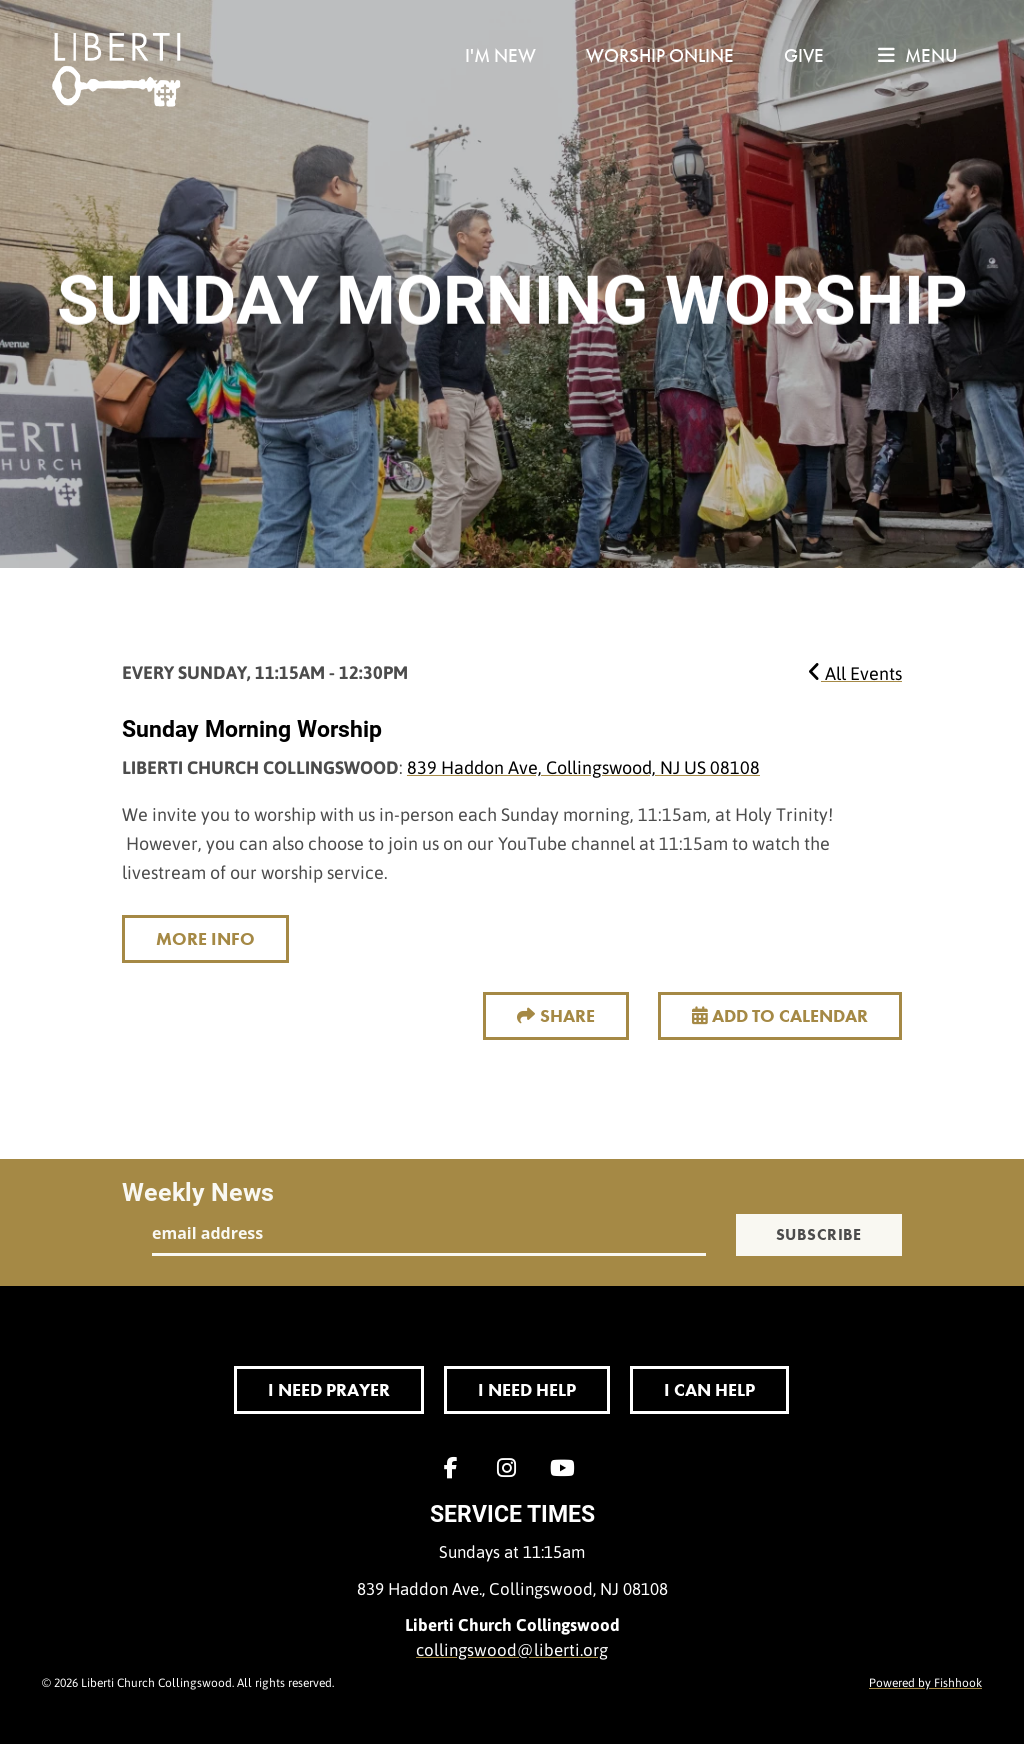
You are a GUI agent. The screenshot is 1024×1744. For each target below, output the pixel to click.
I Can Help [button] (709, 1389)
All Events (855, 673)
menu (917, 55)
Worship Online (660, 55)
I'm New (500, 55)
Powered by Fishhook (925, 1682)
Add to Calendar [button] (780, 1015)
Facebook (456, 1468)
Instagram (512, 1468)
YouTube (568, 1468)
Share (567, 1015)
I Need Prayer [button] (329, 1389)
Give (804, 55)
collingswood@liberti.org (512, 1649)
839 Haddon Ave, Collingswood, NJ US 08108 (583, 767)
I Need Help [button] (527, 1389)
